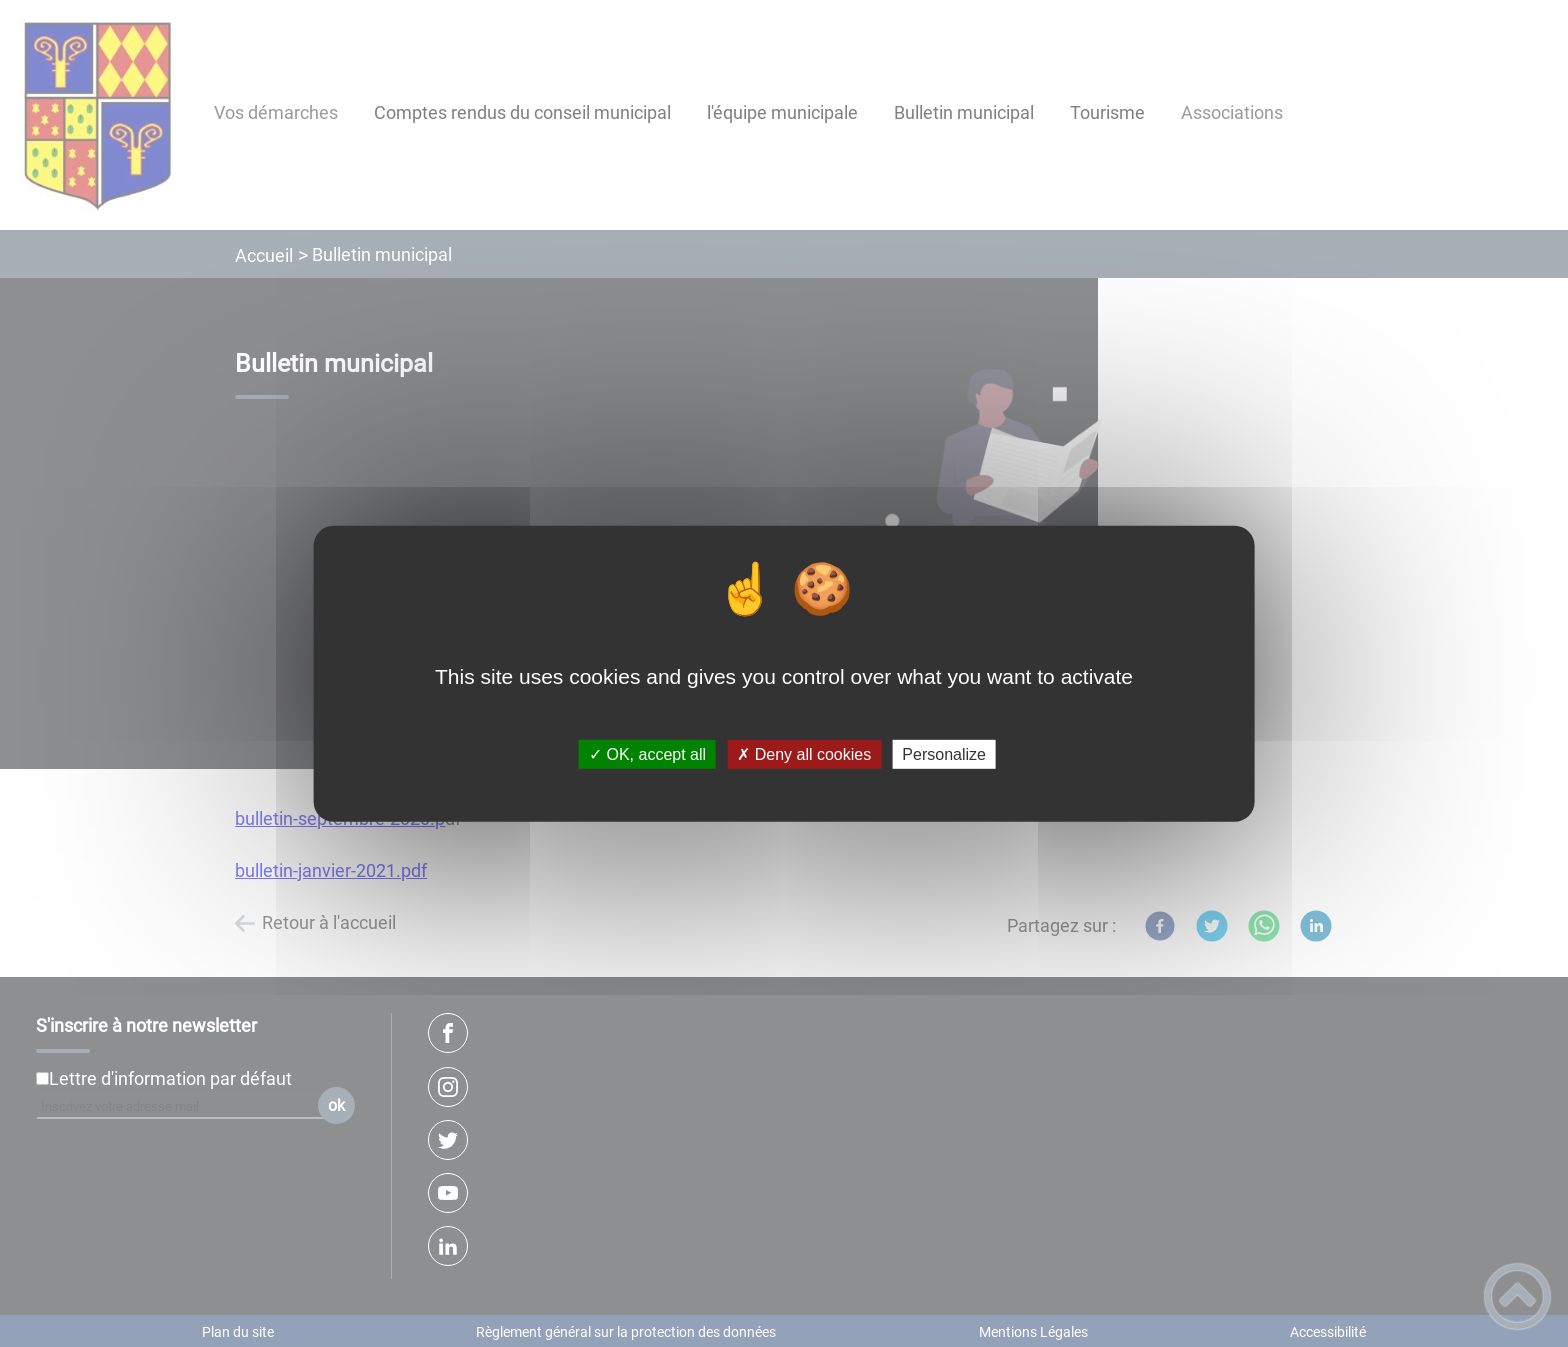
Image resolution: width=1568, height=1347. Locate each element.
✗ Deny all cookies (804, 754)
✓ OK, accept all (647, 754)
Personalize (944, 754)
